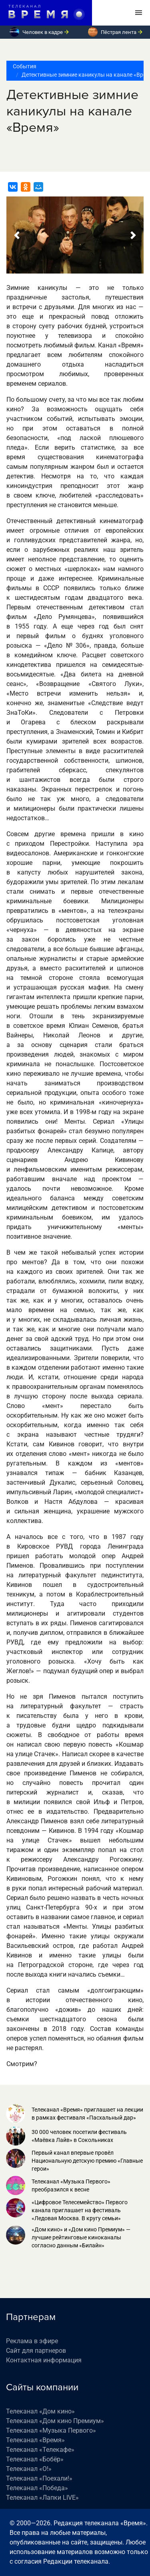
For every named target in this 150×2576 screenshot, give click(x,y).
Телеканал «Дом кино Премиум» (55, 2421)
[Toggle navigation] (138, 13)
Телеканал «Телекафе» (40, 2449)
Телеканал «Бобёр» (35, 2459)
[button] (16, 235)
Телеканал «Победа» (37, 2488)
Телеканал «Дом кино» (40, 2411)
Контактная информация (44, 2360)
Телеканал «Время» (35, 2440)
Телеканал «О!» (29, 2469)
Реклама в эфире (32, 2341)
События (24, 66)
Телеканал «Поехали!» (39, 2478)
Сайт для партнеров (36, 2350)
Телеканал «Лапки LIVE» (42, 2497)
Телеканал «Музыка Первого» (51, 2430)
